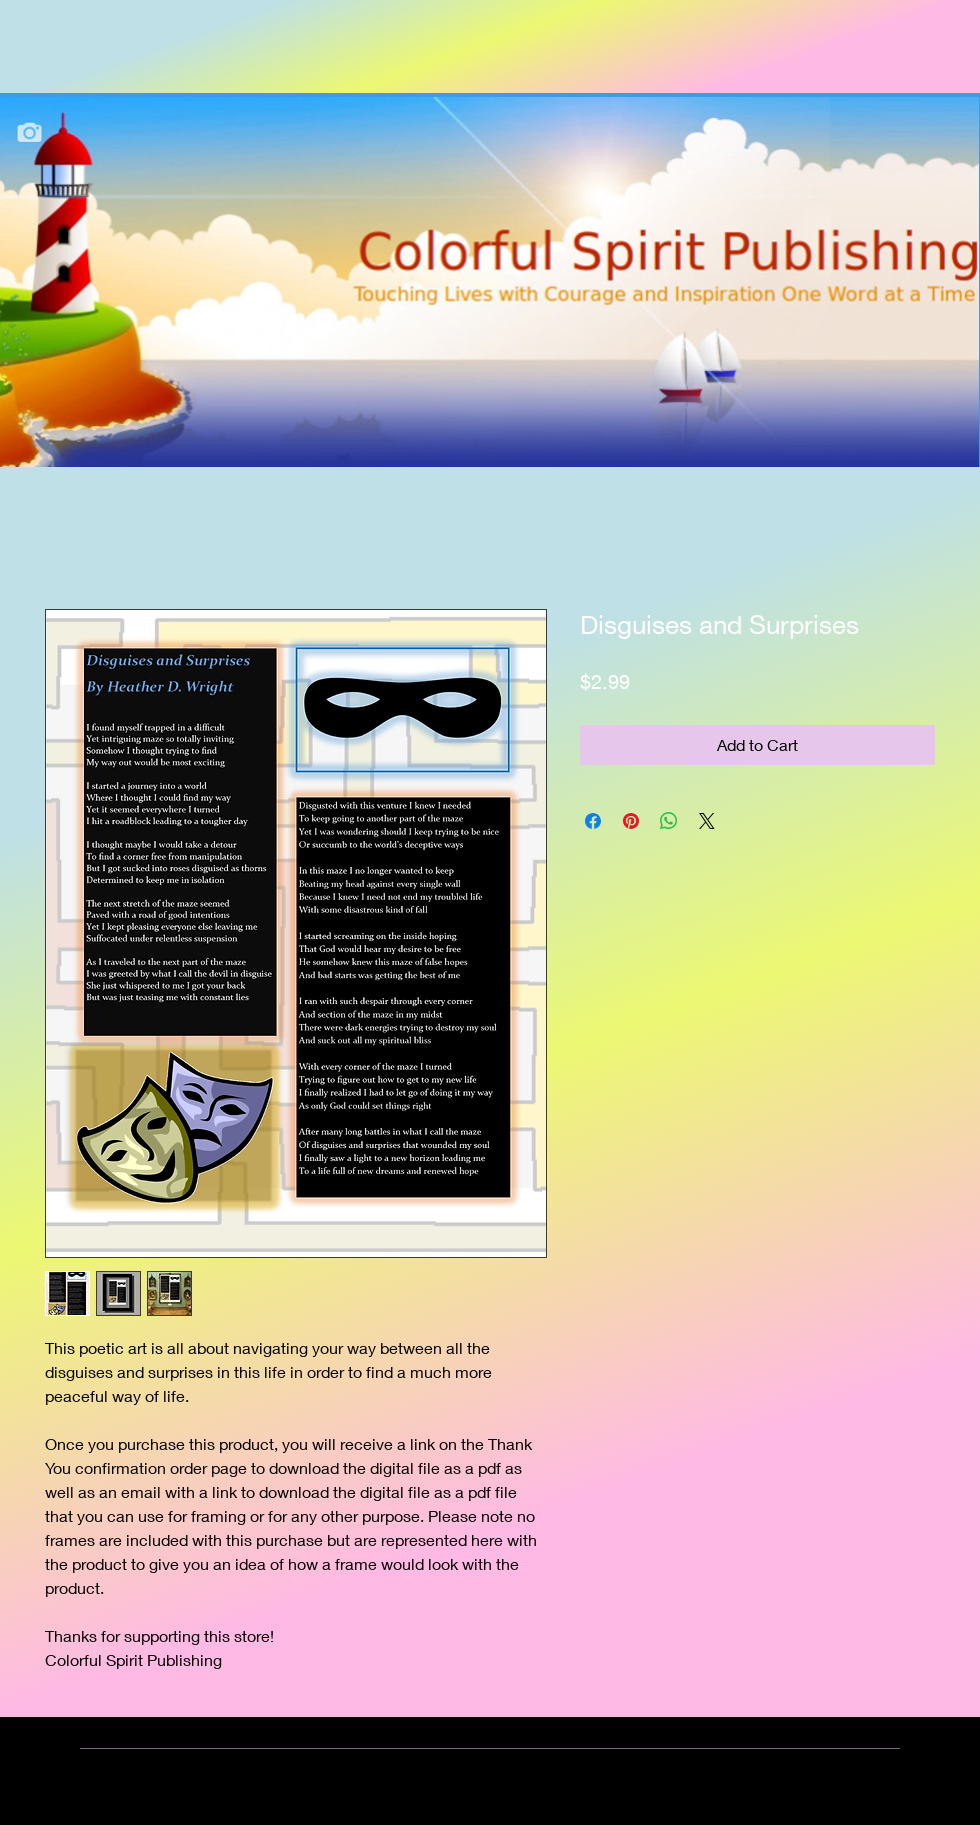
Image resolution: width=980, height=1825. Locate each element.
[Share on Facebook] (593, 821)
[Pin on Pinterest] (631, 821)
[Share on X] (707, 821)
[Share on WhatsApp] (669, 821)
